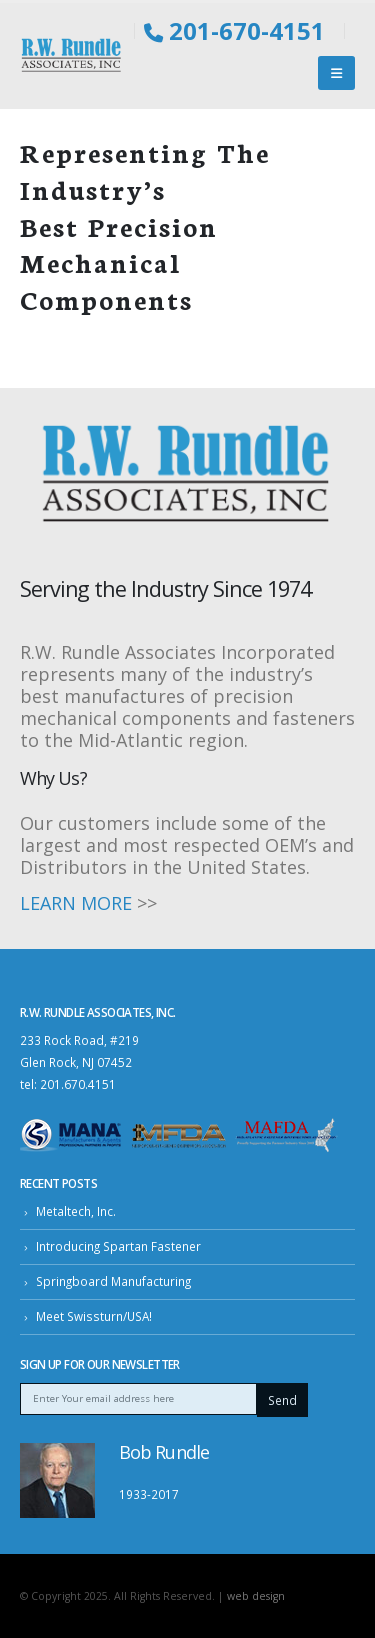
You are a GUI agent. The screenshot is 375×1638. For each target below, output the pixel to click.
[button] (336, 73)
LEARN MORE (76, 903)
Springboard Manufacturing (113, 1281)
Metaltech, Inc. (76, 1211)
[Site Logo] (72, 56)
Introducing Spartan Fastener (118, 1246)
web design (256, 1596)
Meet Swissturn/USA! (94, 1316)
